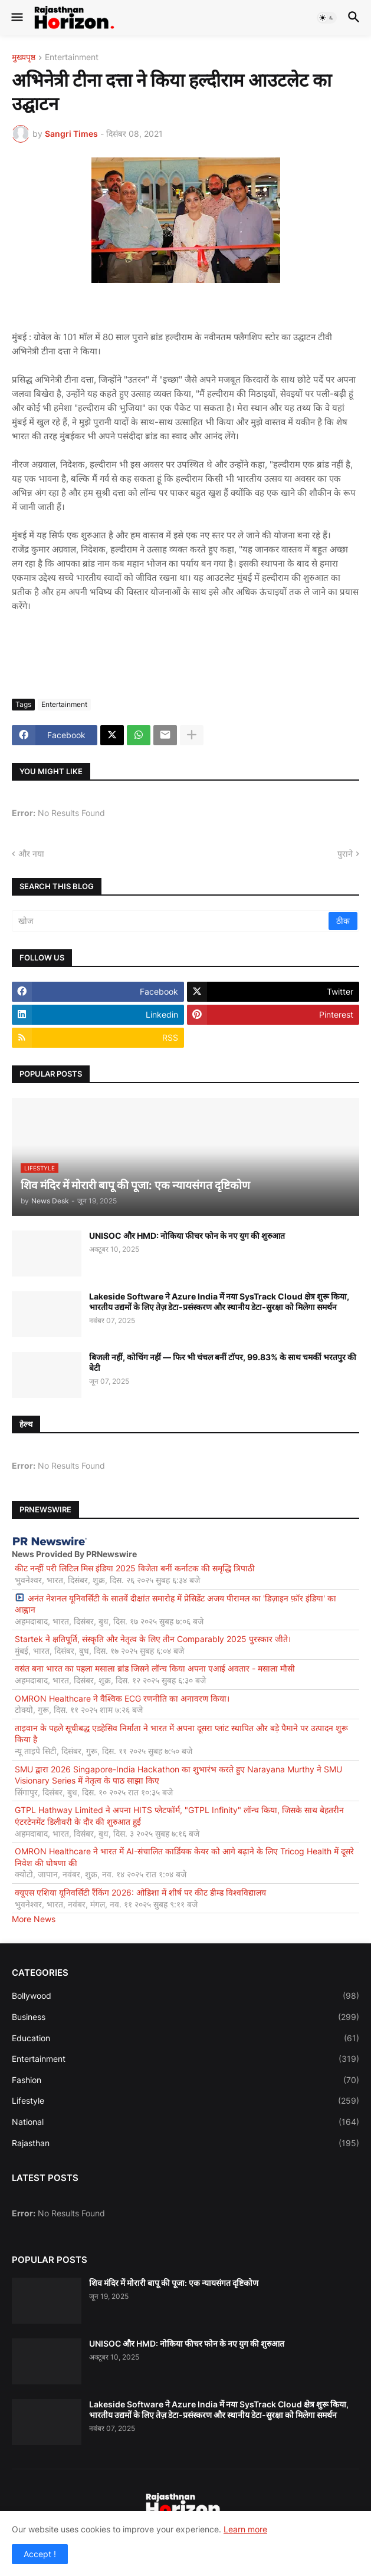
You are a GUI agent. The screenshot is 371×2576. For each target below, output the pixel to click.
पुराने (345, 853)
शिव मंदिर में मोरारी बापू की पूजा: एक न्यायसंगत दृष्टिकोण (173, 2283)
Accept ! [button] (40, 2554)
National (185, 2122)
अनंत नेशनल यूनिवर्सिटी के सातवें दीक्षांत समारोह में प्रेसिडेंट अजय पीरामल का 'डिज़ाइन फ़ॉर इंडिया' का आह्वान (175, 1604)
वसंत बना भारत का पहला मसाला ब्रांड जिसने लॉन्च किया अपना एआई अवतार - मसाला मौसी (155, 1668)
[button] (16, 18)
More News (33, 1919)
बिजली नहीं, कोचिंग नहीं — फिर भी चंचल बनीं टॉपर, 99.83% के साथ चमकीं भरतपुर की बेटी (222, 1362)
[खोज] (171, 921)
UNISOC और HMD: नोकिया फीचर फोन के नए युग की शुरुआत (187, 1236)
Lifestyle (185, 2101)
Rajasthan (185, 2143)
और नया (31, 853)
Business (185, 2017)
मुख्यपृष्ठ (23, 57)
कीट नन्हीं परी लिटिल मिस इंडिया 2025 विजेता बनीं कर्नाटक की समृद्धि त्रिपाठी (135, 1568)
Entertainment (72, 57)
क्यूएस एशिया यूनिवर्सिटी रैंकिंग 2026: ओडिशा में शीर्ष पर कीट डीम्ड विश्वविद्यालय (140, 1892)
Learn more (245, 2529)
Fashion (185, 2080)
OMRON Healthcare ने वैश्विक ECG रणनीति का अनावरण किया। (122, 1698)
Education (185, 2038)
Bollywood (185, 1996)
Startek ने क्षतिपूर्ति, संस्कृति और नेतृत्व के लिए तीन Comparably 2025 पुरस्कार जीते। (153, 1639)
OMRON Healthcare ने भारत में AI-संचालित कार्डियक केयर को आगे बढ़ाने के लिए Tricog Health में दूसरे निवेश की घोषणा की (184, 1857)
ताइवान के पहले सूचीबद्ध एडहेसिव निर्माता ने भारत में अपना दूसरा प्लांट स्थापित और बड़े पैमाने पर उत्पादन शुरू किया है (181, 1734)
